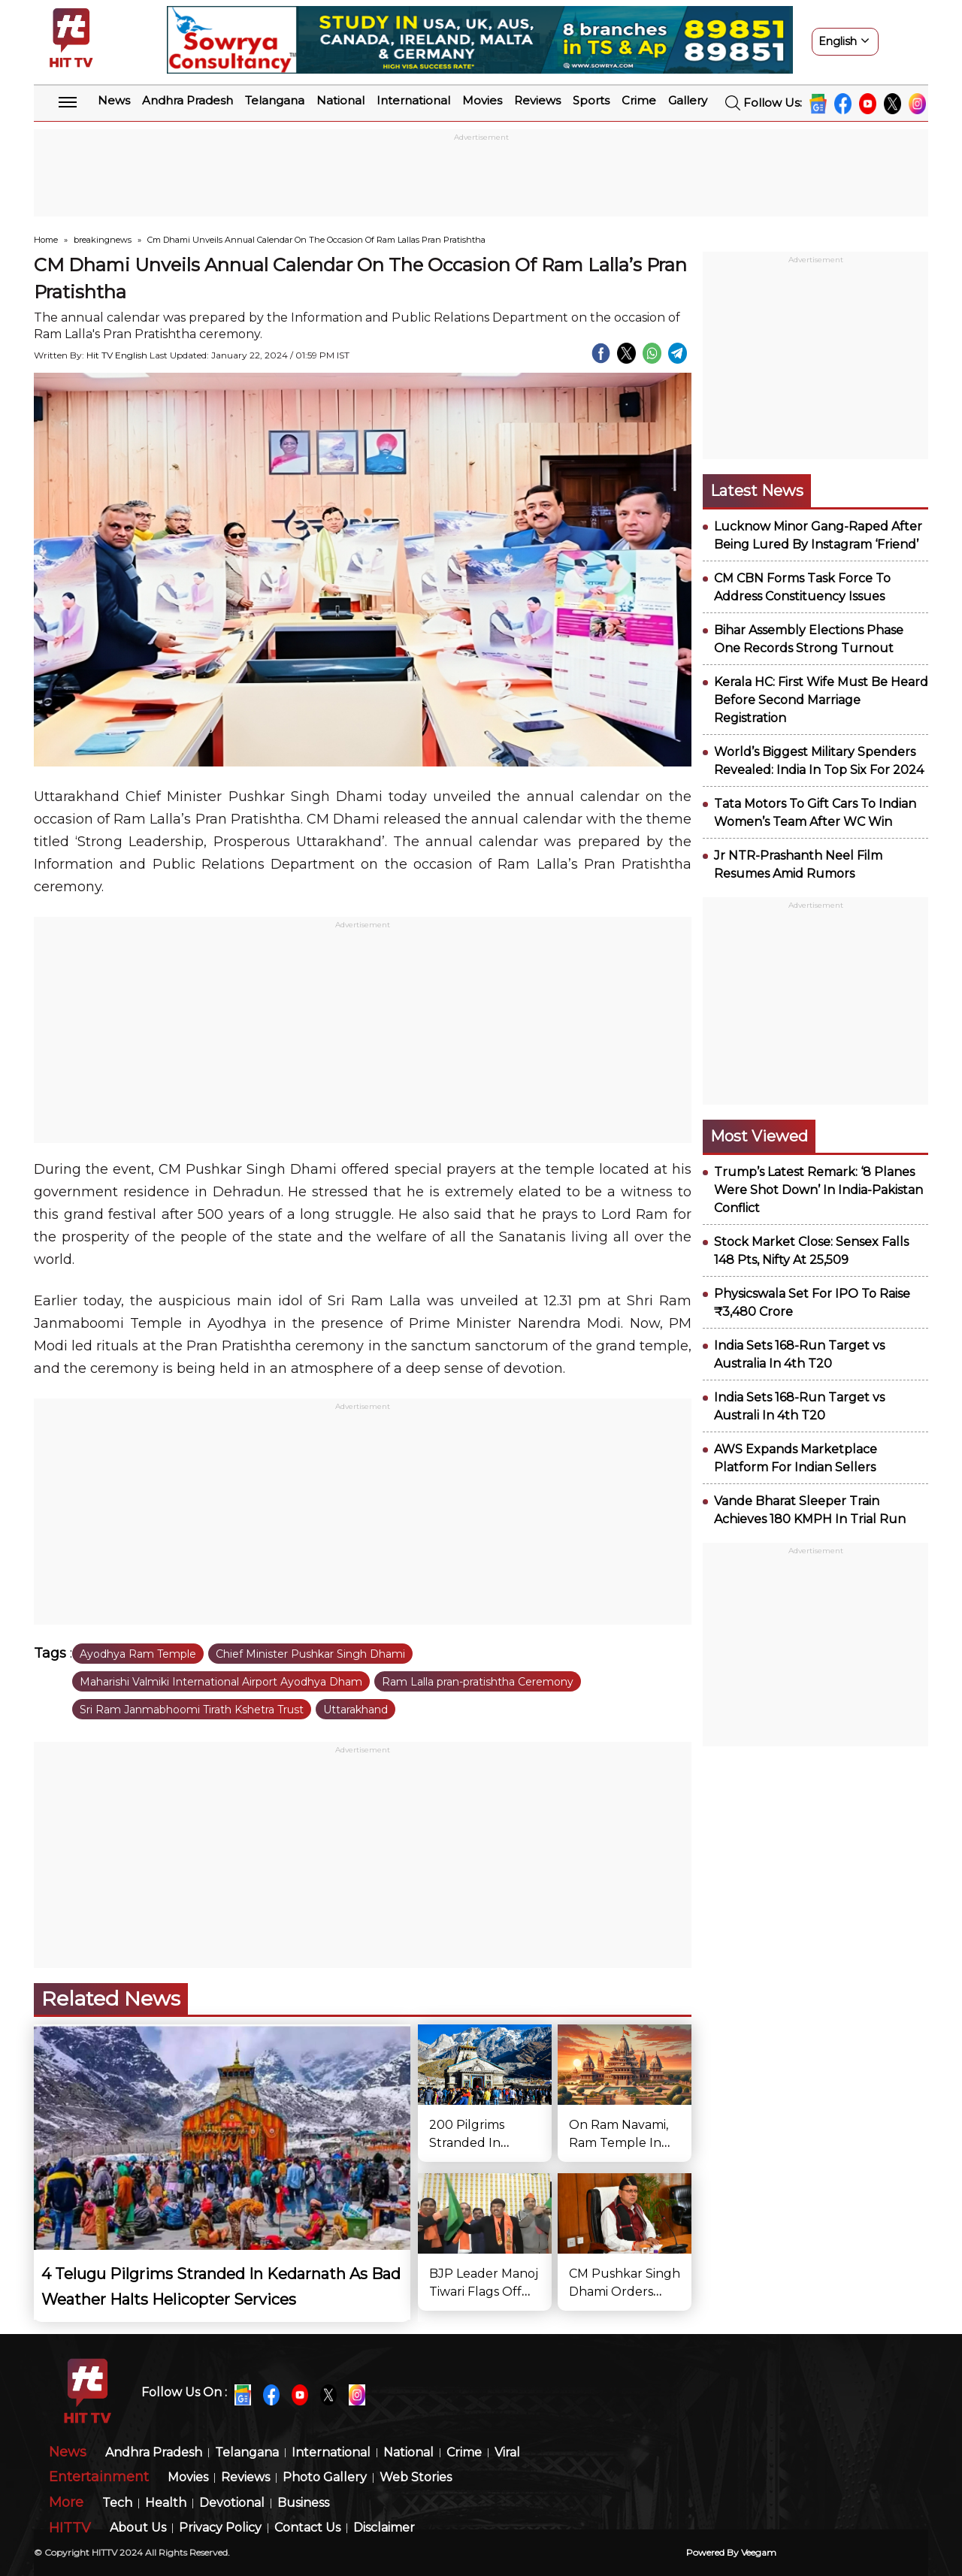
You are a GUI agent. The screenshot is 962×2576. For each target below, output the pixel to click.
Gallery (687, 100)
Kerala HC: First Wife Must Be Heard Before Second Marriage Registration (821, 700)
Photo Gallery (325, 2478)
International (413, 100)
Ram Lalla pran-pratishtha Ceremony (477, 1682)
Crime (639, 100)
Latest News (756, 491)
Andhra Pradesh (187, 100)
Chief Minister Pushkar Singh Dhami (310, 1654)
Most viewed (759, 1136)
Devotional (232, 2503)
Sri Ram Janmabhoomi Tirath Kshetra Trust (192, 1709)
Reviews (537, 100)
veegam (758, 2552)
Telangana (274, 100)
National (340, 100)
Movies (482, 100)
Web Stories (416, 2478)
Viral (507, 2453)
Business (303, 2503)
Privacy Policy (220, 2528)
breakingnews (103, 239)
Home (46, 239)
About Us (138, 2528)
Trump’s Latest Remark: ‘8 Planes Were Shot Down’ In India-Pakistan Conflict (818, 1190)
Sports (591, 100)
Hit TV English (116, 355)
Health (165, 2503)
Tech (117, 2503)
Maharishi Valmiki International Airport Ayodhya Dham (221, 1682)
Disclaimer (384, 2528)
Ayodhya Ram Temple (138, 1654)
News (114, 100)
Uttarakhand (355, 1709)
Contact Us (307, 2528)
